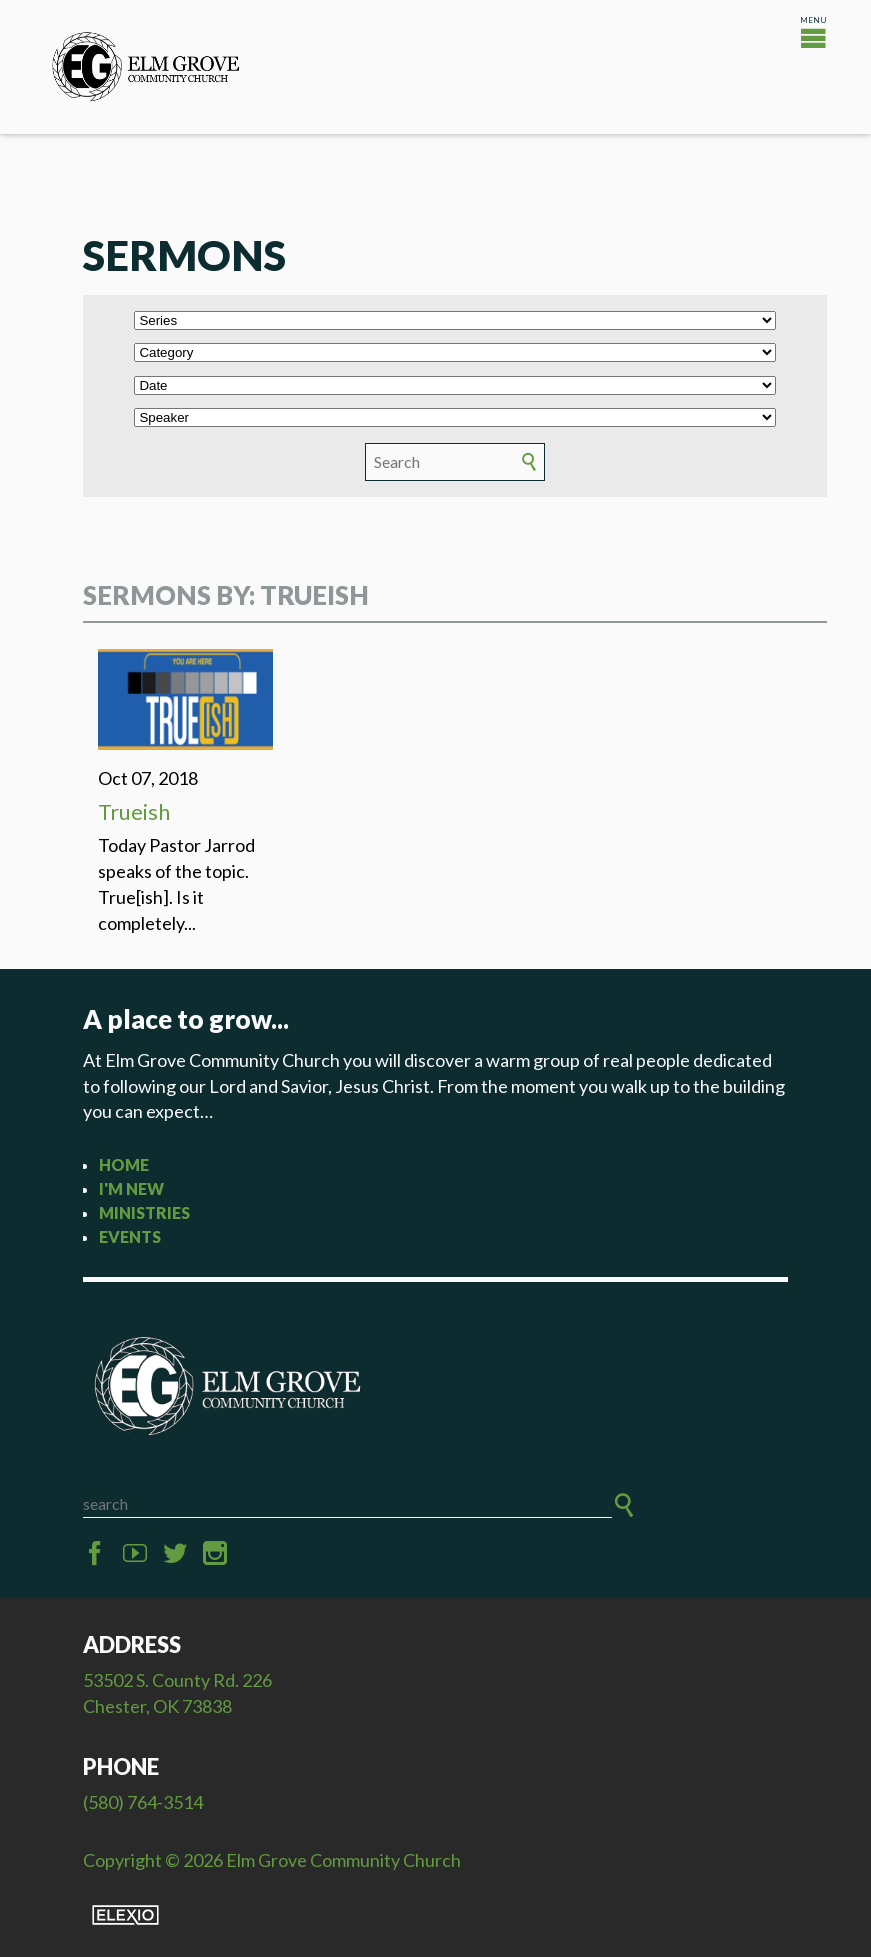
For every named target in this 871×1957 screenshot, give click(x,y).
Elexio (125, 1915)
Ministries (144, 1212)
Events (130, 1236)
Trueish (134, 811)
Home (124, 1164)
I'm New (131, 1188)
